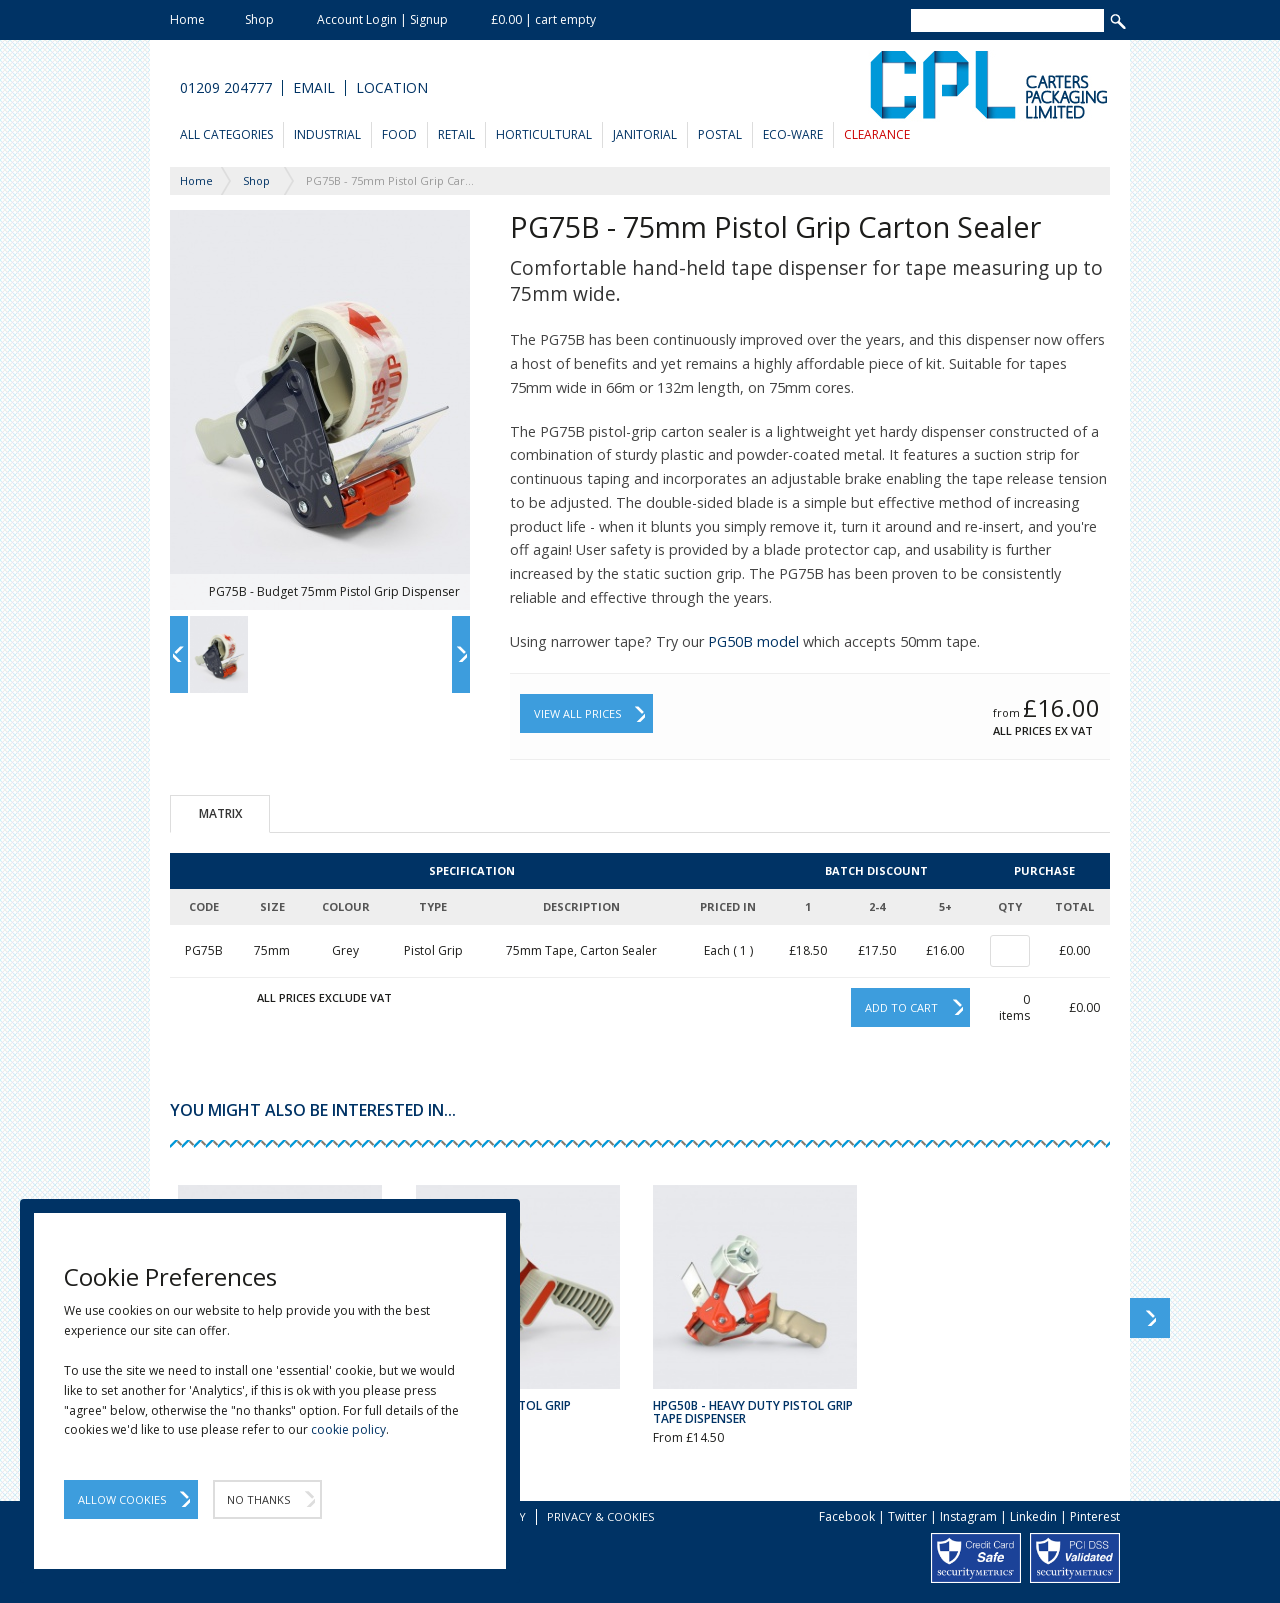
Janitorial (645, 134)
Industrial (327, 134)
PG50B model (753, 641)
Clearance (877, 134)
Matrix (220, 813)
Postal (720, 134)
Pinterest (1095, 1516)
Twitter (907, 1516)
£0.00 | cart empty (543, 19)
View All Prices (577, 713)
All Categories (226, 134)
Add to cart (901, 1007)
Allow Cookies (122, 1499)
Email (314, 88)
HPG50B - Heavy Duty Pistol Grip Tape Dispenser (753, 1412)
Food (399, 134)
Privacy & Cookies (600, 1516)
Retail (456, 134)
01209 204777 (226, 88)
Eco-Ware (793, 134)
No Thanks (258, 1499)
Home (187, 19)
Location (392, 88)
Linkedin (1033, 1516)
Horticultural (544, 134)
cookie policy (348, 1429)
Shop (259, 19)
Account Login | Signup (382, 19)
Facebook (847, 1516)
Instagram (968, 1516)
